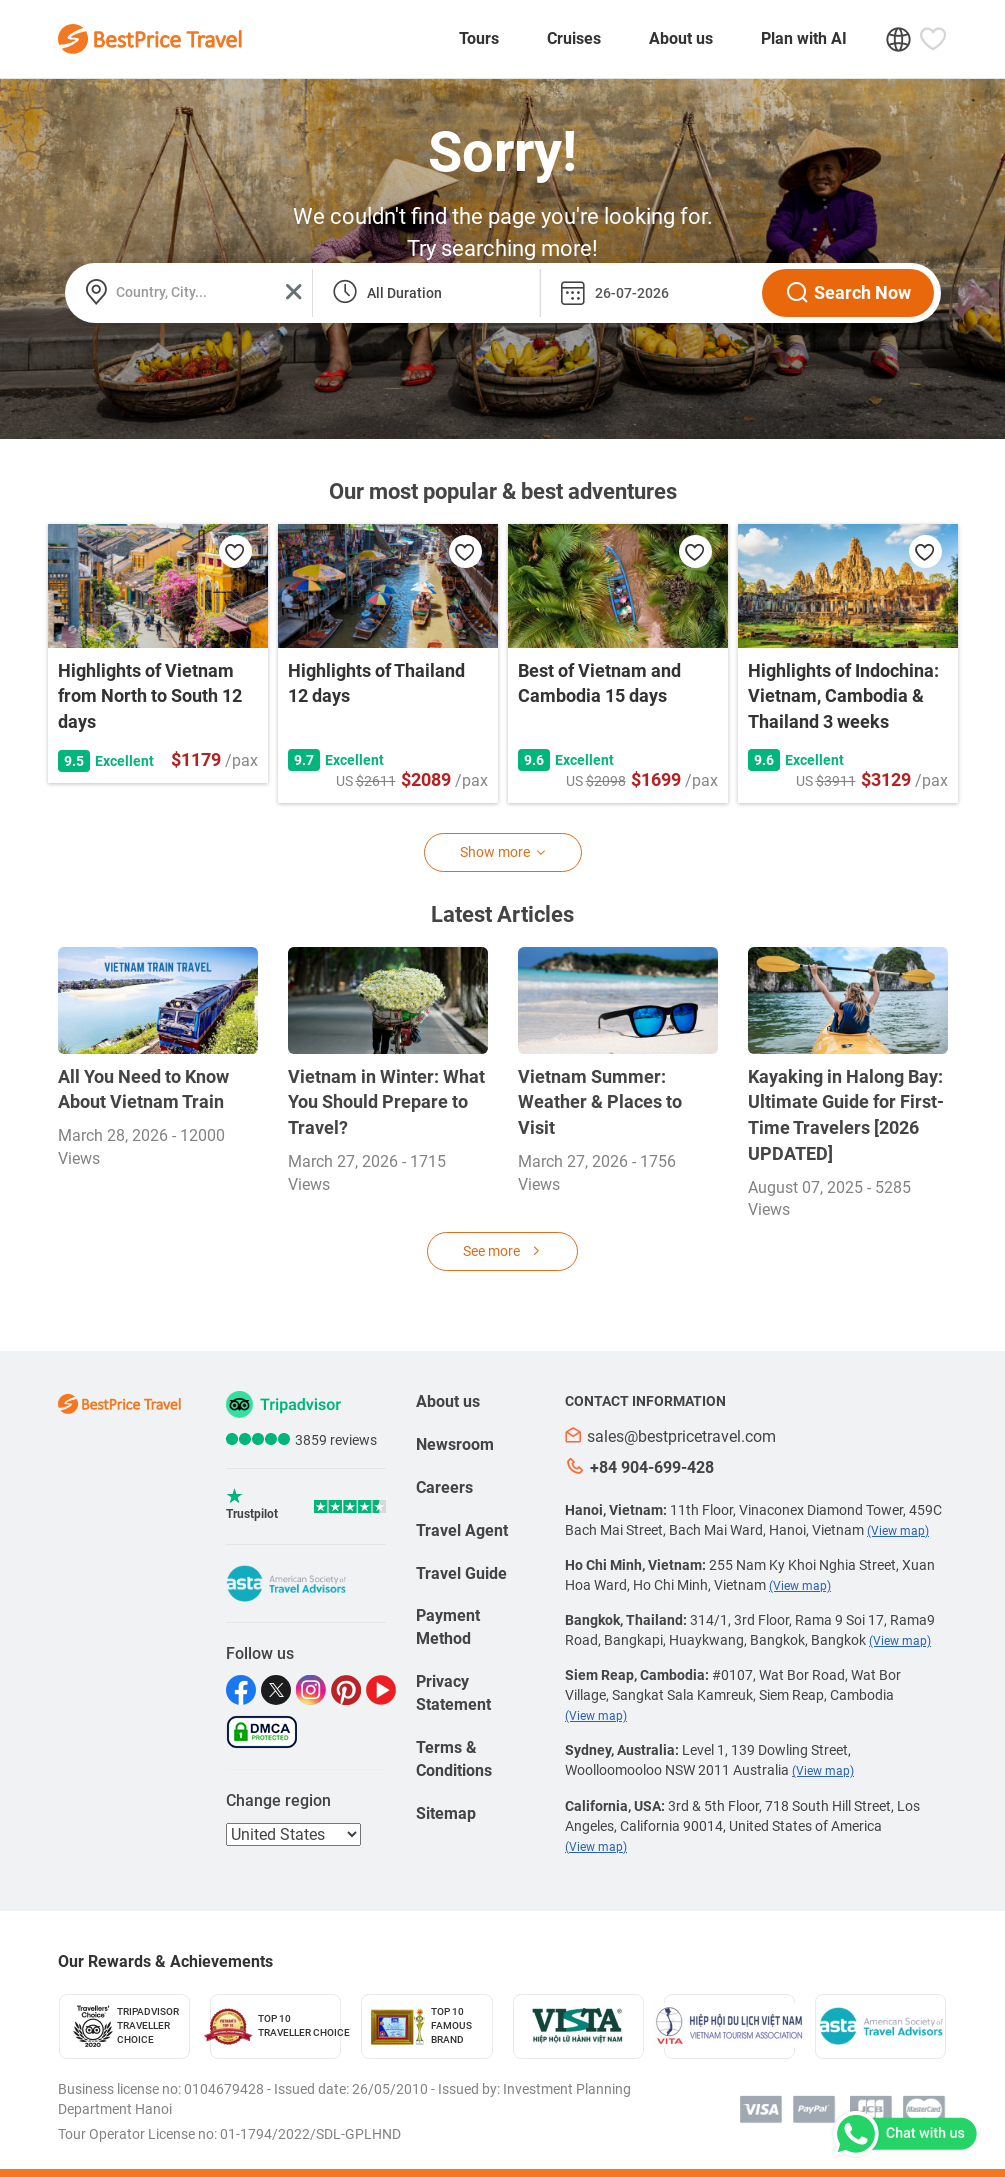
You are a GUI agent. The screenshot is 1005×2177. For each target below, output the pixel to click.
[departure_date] (647, 293)
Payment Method (448, 1627)
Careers (444, 1487)
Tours (479, 38)
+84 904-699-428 (639, 1466)
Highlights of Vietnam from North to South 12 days (150, 696)
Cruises (574, 38)
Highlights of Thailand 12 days (376, 683)
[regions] (293, 1834)
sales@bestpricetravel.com (670, 1436)
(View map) (898, 1531)
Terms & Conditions (454, 1759)
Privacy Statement (453, 1693)
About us (681, 38)
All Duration (404, 293)
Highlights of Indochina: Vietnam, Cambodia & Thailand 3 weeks (843, 696)
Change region (278, 1800)
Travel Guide (461, 1573)
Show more (503, 852)
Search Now (848, 293)
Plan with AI (804, 38)
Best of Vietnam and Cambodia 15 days (599, 683)
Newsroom (455, 1444)
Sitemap (446, 1813)
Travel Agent (462, 1530)
